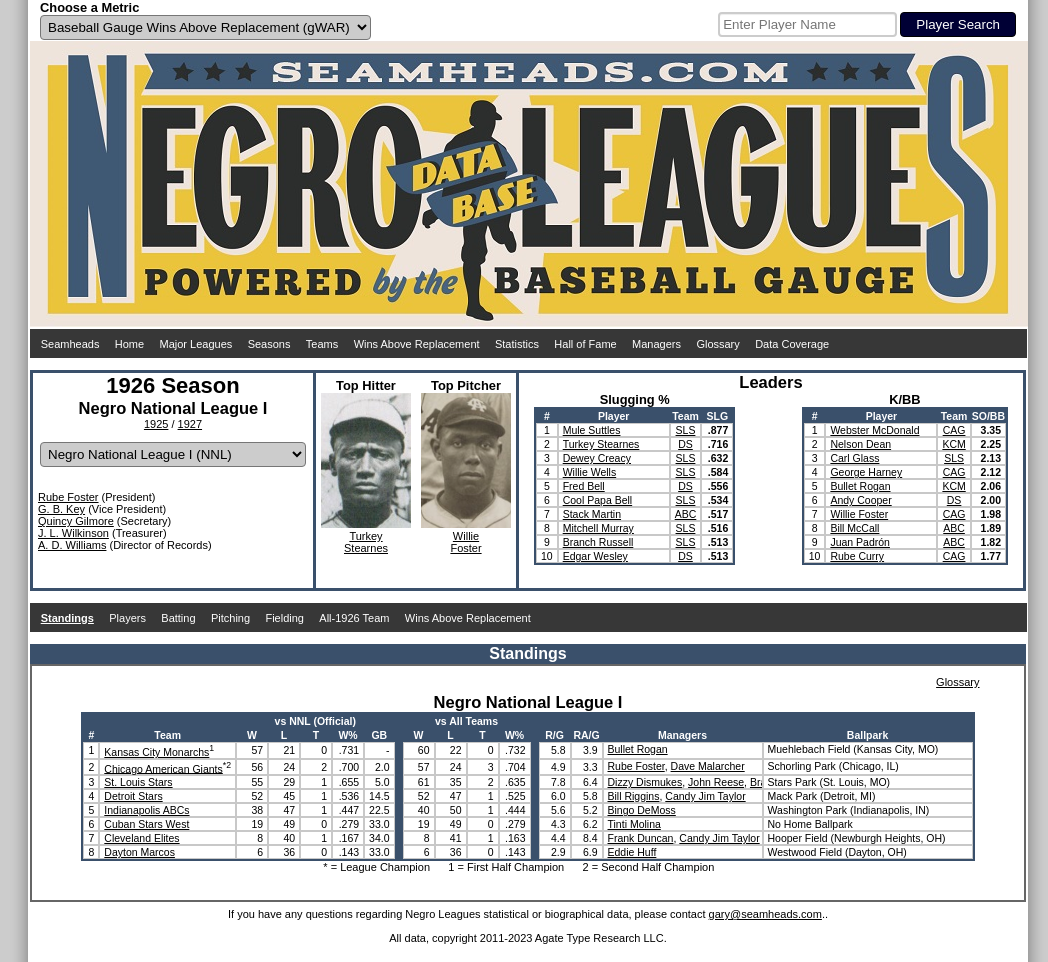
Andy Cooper (860, 500)
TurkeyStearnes (366, 542)
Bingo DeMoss (642, 810)
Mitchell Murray (598, 528)
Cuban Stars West (146, 824)
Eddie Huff (632, 852)
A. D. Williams (72, 545)
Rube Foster (68, 497)
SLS (686, 430)
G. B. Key (61, 509)
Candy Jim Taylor (705, 796)
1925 (156, 424)
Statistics (517, 344)
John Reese (716, 782)
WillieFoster (465, 542)
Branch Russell (598, 542)
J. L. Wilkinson (73, 533)
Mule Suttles (592, 430)
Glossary (717, 344)
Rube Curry (857, 556)
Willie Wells (589, 472)
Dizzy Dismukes (645, 782)
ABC (686, 514)
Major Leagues (196, 344)
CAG (954, 430)
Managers (656, 344)
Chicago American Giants (163, 768)
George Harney (866, 472)
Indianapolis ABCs (146, 810)
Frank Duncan (641, 838)
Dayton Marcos (139, 852)
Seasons (269, 344)
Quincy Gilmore (76, 521)
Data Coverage (792, 344)
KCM (953, 444)
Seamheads (70, 344)
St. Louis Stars (138, 782)
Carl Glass (854, 458)
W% (347, 735)
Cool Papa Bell (597, 500)
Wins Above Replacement (417, 344)
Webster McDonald (874, 430)
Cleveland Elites (141, 838)
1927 (190, 424)
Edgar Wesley (595, 556)
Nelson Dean (860, 444)
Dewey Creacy (597, 458)
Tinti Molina (634, 824)
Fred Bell (584, 486)
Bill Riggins (634, 796)
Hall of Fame (585, 344)
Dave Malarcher (708, 766)
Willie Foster (859, 514)
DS (685, 444)
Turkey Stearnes (601, 444)
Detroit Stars (133, 796)
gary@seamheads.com (765, 914)
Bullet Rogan (860, 486)
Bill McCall (854, 528)
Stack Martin (592, 514)
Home (129, 344)
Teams (322, 344)
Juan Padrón (860, 542)
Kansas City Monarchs (156, 752)
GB (379, 735)
